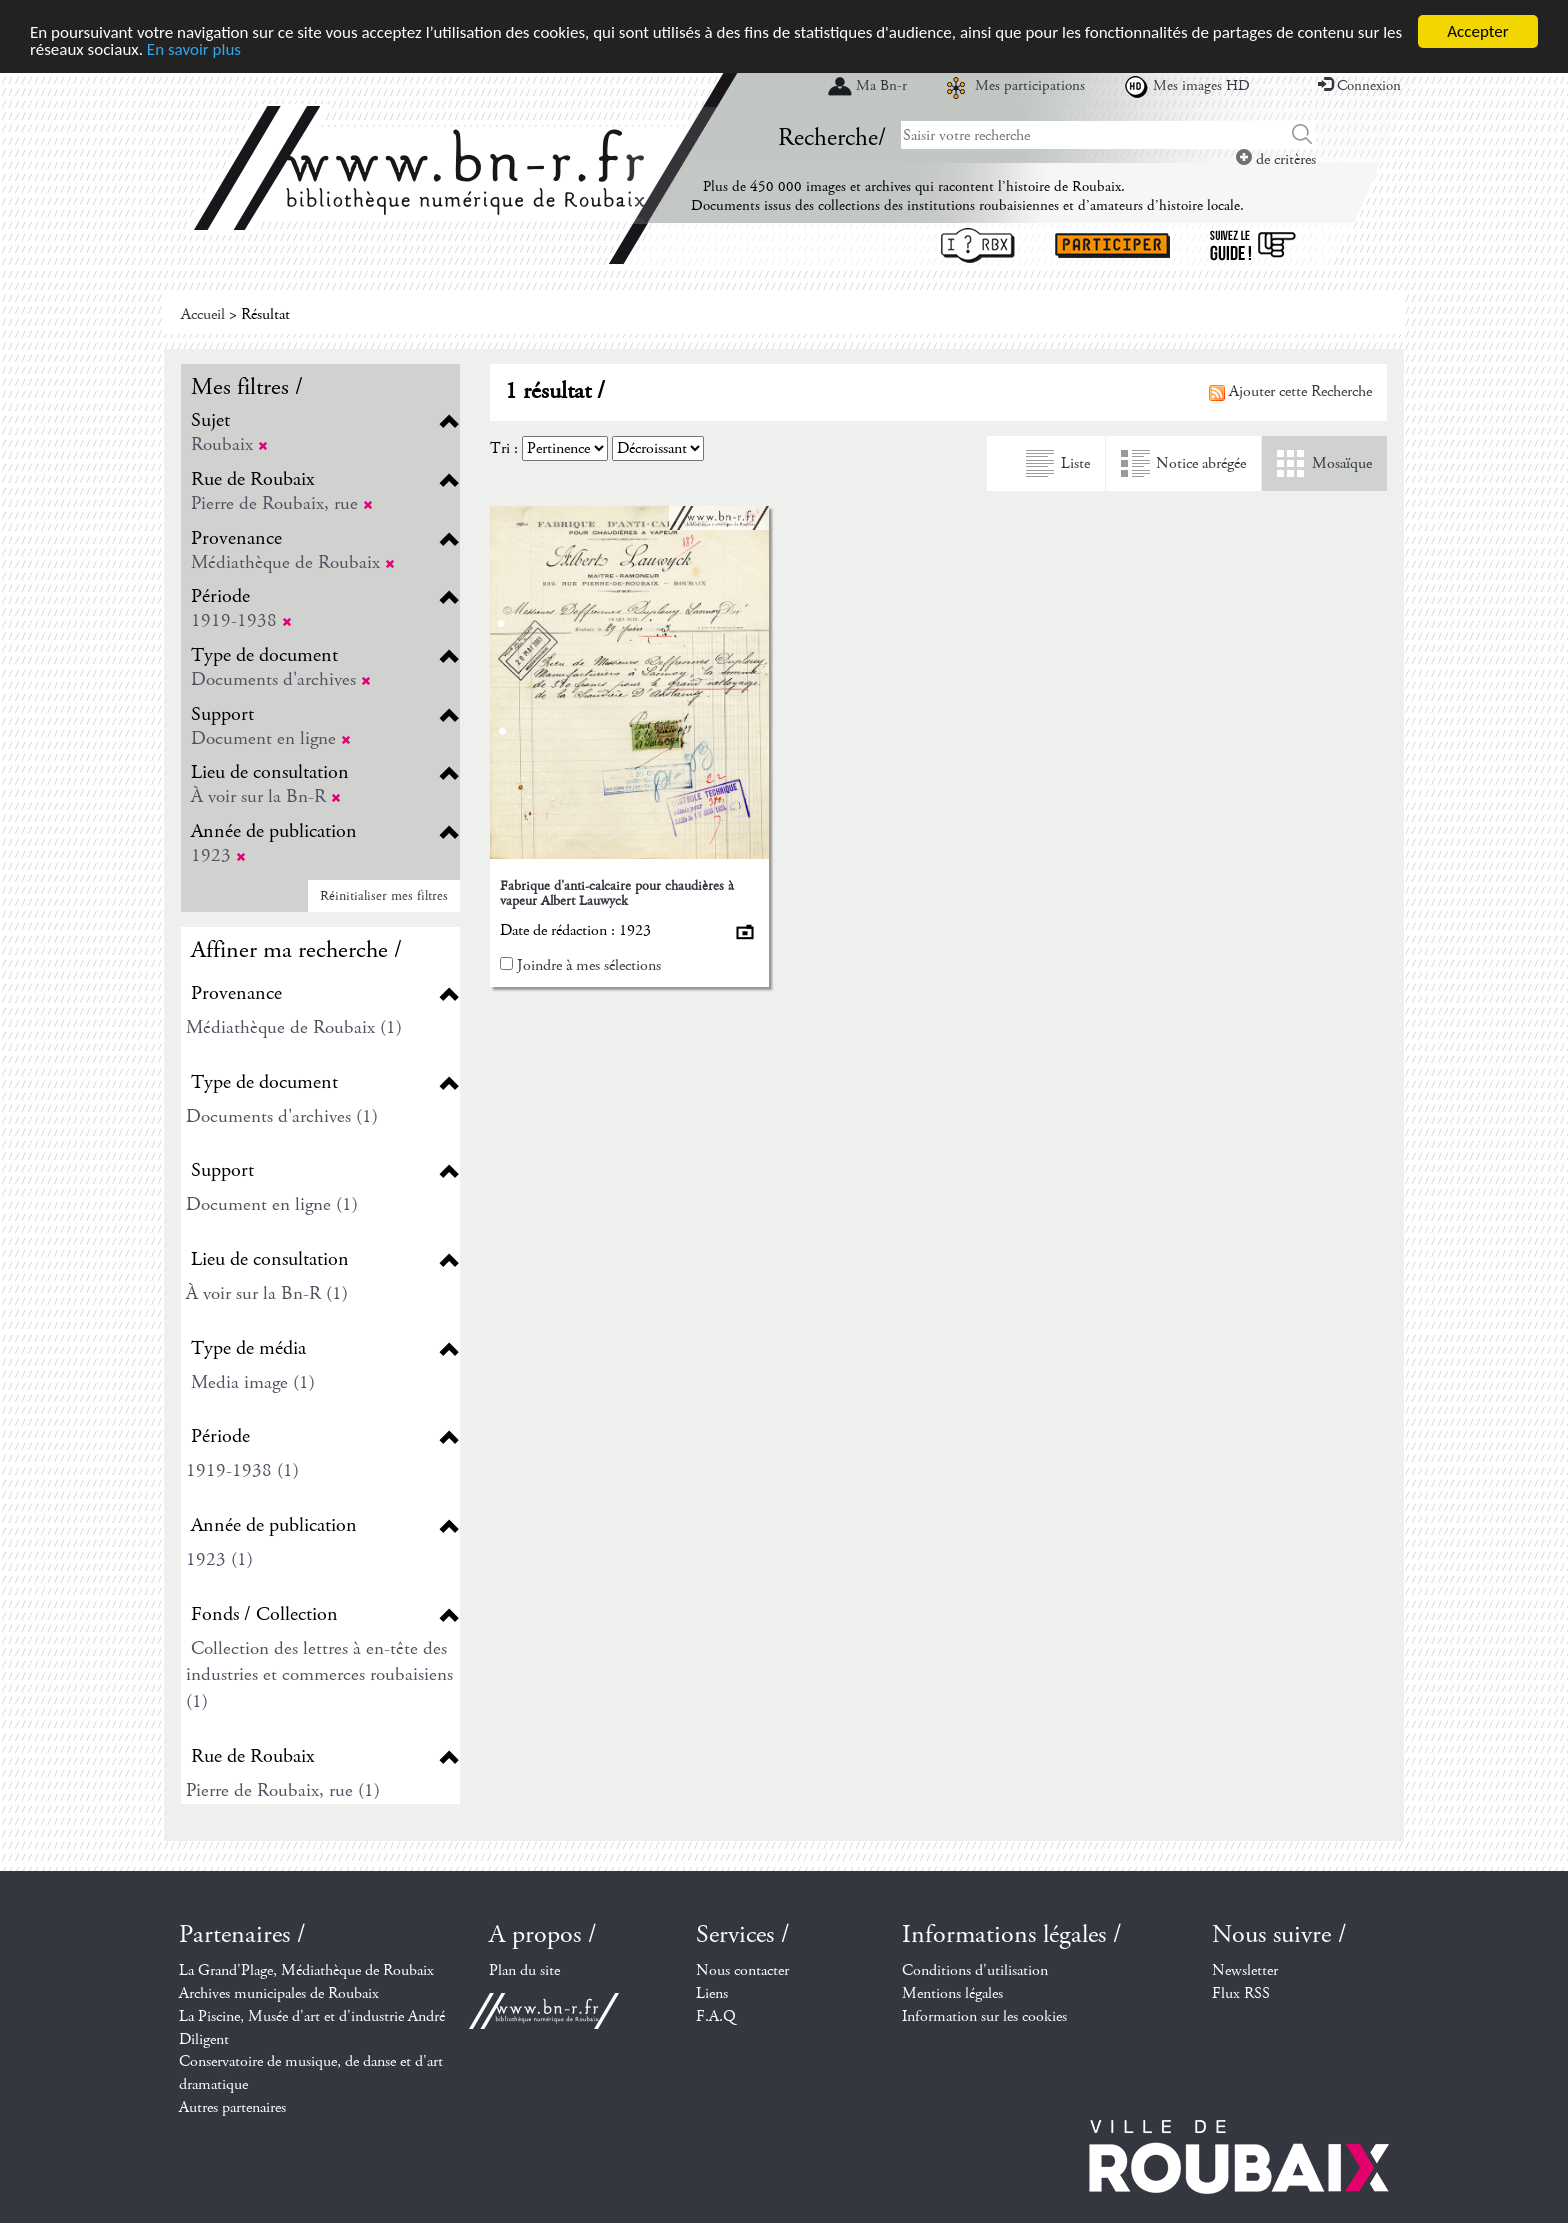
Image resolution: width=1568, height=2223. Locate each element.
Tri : (504, 448)
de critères (1276, 159)
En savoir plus (194, 48)
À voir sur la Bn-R (266, 796)
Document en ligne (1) (272, 1204)
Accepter (1477, 31)
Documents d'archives (281, 679)
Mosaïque (1342, 463)
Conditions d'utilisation (975, 1970)
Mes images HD (1201, 86)
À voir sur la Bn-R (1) (267, 1293)
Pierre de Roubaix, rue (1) (283, 1790)
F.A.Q (716, 2016)
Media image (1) (253, 1382)
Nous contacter (742, 1970)
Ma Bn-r (881, 86)
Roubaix (229, 444)
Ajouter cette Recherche (1290, 391)
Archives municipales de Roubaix (279, 1993)
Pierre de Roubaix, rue (282, 503)
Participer (1112, 245)
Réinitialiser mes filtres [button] (384, 896)
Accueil (203, 314)
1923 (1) (219, 1559)
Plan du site (524, 1970)
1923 (218, 855)
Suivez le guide (1253, 245)
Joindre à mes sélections (589, 965)
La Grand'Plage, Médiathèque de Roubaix (306, 1970)
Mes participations (1030, 86)
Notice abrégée (1201, 463)
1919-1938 (241, 620)
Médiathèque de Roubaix (293, 562)
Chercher (1302, 135)
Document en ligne (271, 738)
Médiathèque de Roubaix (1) (294, 1027)
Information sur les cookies (984, 2016)
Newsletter (1245, 1970)
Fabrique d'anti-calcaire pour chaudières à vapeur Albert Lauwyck (617, 893)
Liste (1075, 463)
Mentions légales (952, 1993)
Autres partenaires (232, 2107)
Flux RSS (1241, 1993)
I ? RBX (978, 245)
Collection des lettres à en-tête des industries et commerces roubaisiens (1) (319, 1675)
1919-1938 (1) (242, 1470)
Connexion (1359, 86)
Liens (712, 1993)
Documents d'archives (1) (282, 1116)
